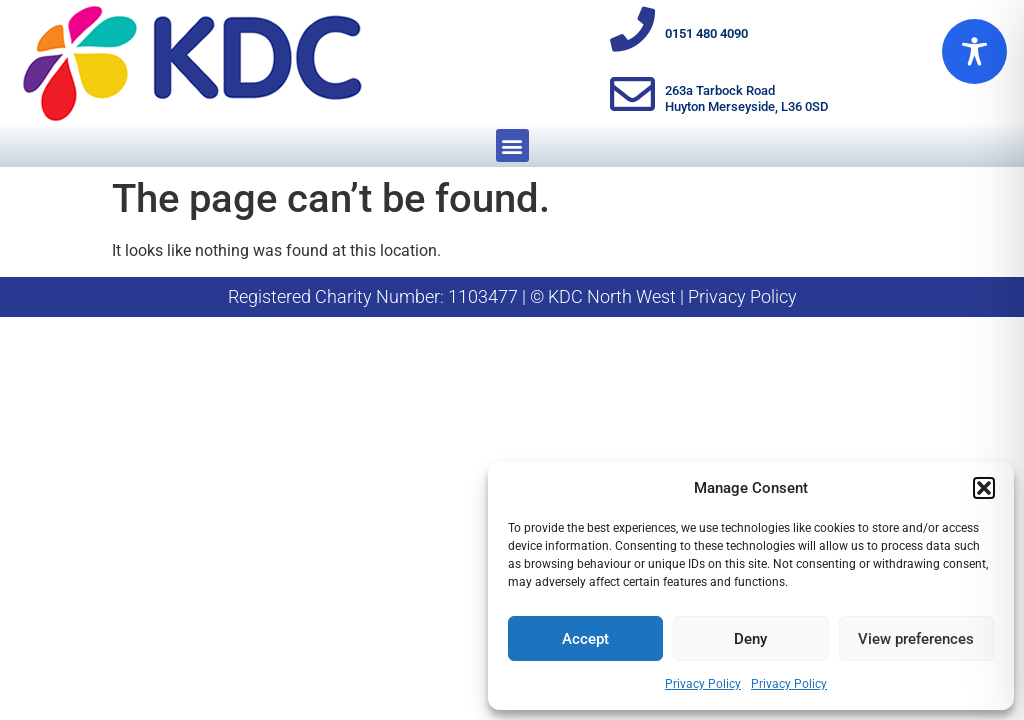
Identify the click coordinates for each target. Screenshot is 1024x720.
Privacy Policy (703, 684)
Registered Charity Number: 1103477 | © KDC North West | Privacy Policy (512, 296)
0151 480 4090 (706, 33)
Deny (750, 639)
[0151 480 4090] (632, 29)
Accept (585, 639)
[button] (984, 488)
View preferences (916, 639)
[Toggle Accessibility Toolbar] (974, 51)
